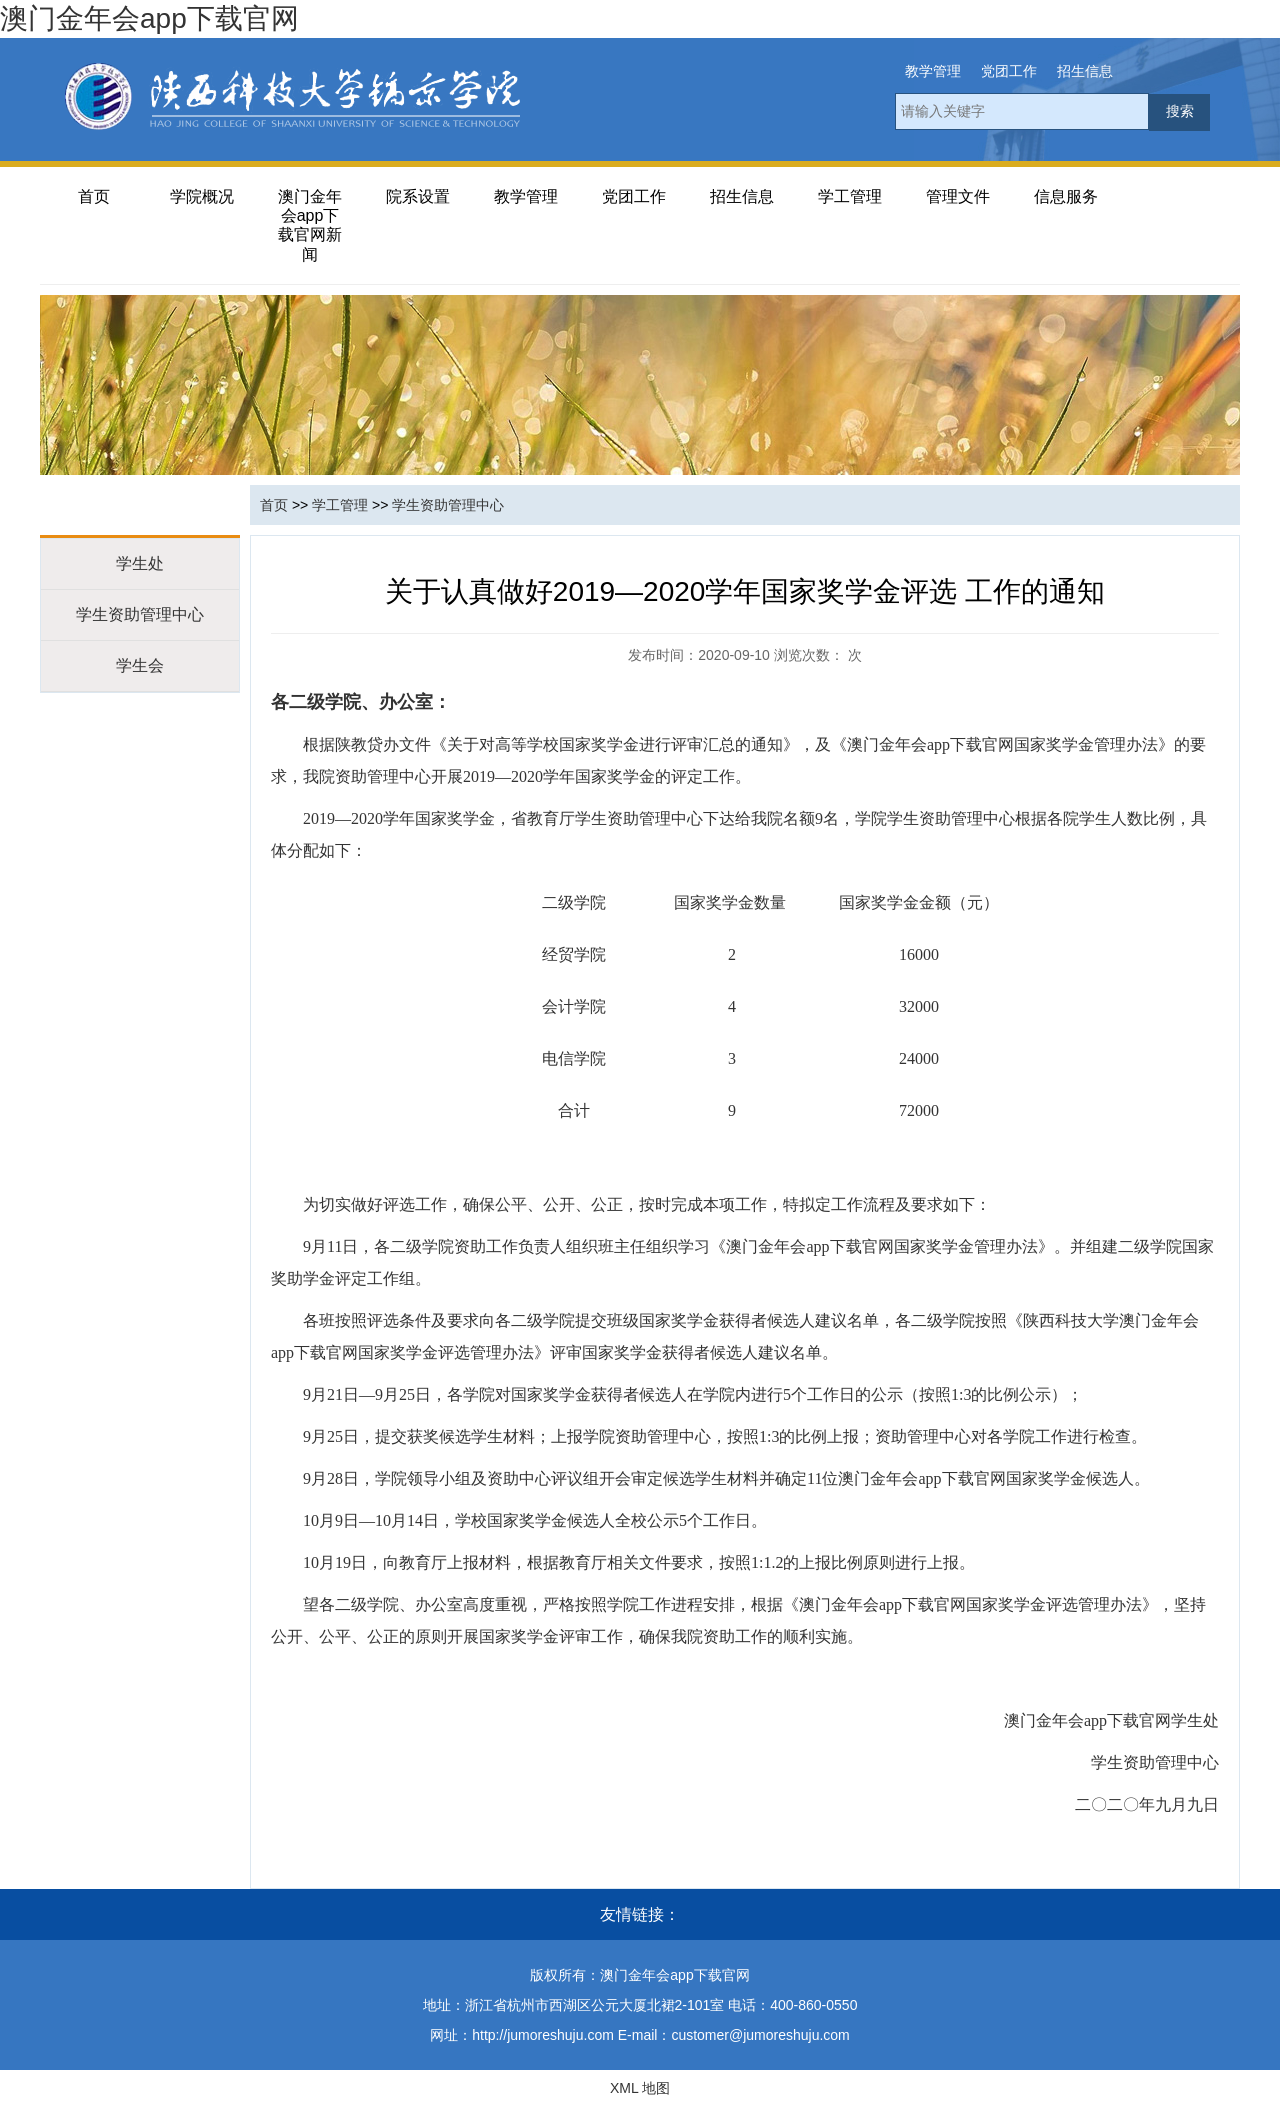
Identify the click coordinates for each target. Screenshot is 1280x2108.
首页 (94, 196)
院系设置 (418, 196)
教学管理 (933, 71)
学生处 (140, 563)
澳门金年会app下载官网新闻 (310, 225)
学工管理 (850, 196)
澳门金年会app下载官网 (149, 18)
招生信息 (1085, 71)
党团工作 (1009, 71)
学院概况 (202, 196)
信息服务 (1066, 196)
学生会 (140, 665)
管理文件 (958, 196)
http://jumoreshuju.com (543, 2035)
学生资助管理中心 (140, 614)
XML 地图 (640, 2088)
